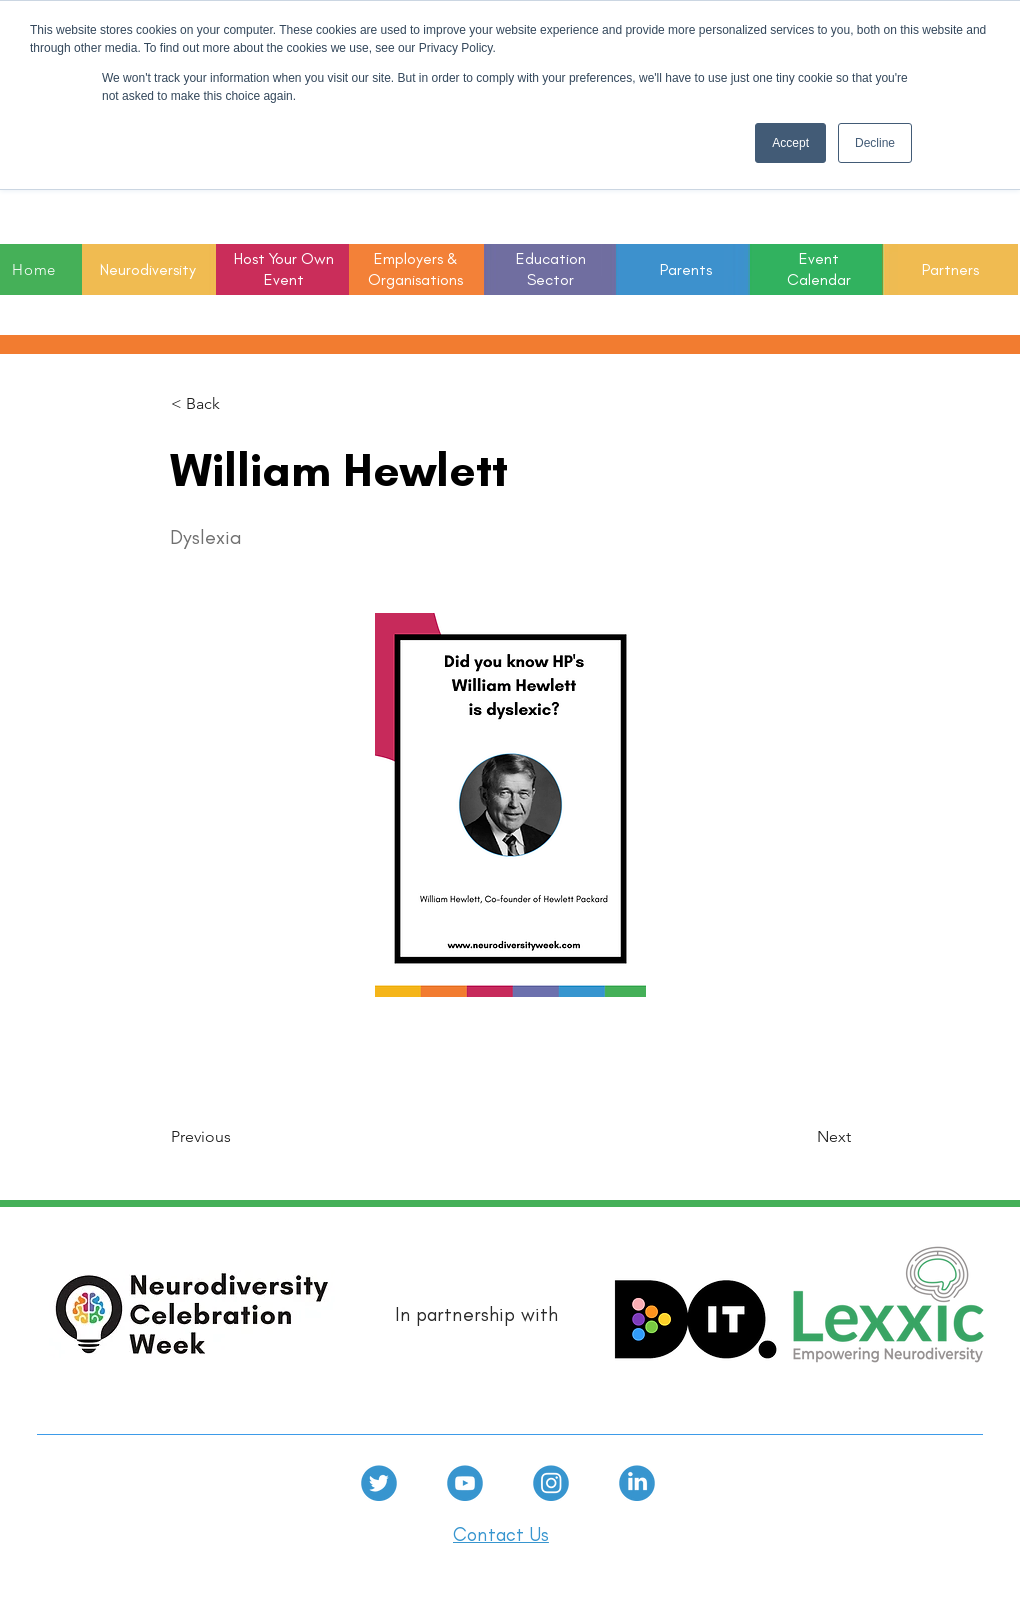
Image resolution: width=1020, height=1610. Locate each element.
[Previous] (237, 1138)
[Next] (801, 1138)
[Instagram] (551, 1483)
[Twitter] (379, 1483)
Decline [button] (875, 143)
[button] (551, 270)
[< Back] (237, 404)
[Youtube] (465, 1483)
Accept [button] (790, 143)
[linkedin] (637, 1483)
